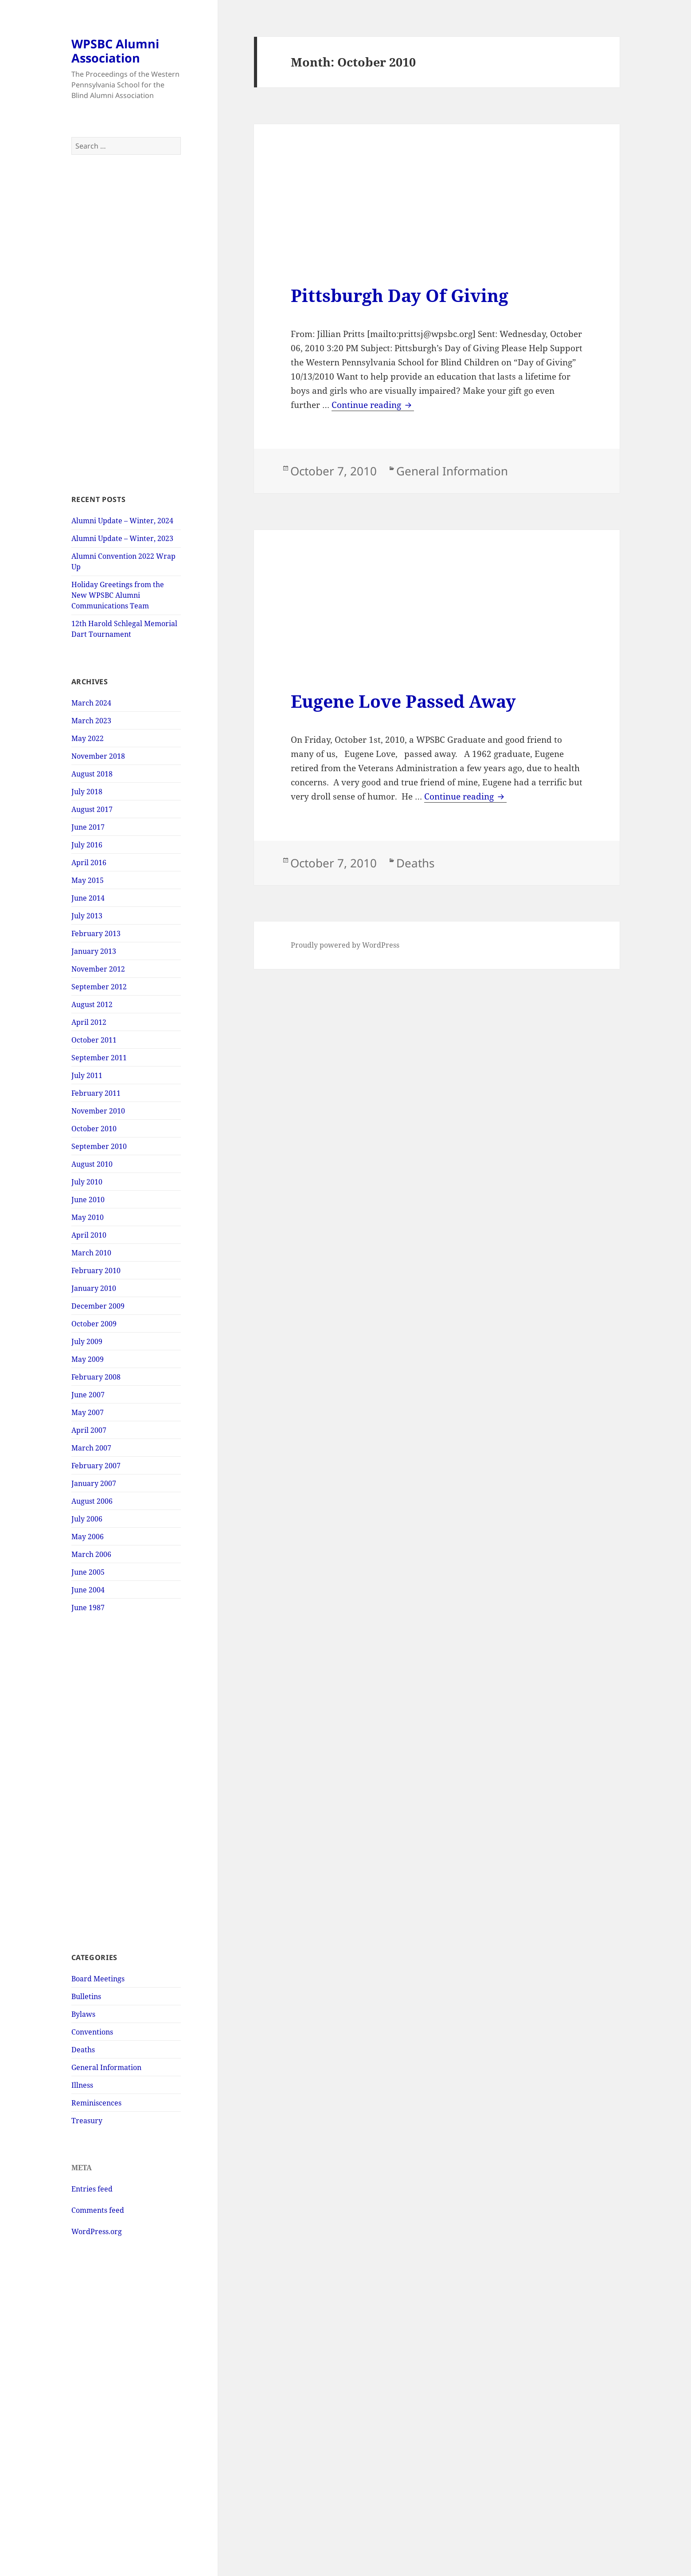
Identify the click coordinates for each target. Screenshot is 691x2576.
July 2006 (86, 1519)
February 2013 (96, 933)
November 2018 (98, 756)
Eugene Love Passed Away (403, 701)
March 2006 (91, 1554)
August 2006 (92, 1501)
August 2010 (92, 1164)
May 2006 (87, 1536)
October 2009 (94, 1324)
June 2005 (88, 1572)
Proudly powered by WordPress (345, 945)
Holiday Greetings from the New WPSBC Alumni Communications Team (117, 595)
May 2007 (87, 1412)
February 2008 (96, 1377)
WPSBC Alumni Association (115, 50)
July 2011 (86, 1075)
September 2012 (99, 987)
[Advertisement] (126, 325)
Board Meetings (98, 1979)
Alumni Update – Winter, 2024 (122, 520)
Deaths (83, 2050)
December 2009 (98, 1306)
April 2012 (88, 1022)
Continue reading (373, 405)
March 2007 (91, 1448)
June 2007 (88, 1395)
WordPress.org (96, 2231)
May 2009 (87, 1359)
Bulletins (86, 1996)
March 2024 (91, 703)
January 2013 (93, 951)
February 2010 (96, 1270)
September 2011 (99, 1058)
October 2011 (94, 1040)
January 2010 (93, 1288)
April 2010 (88, 1235)
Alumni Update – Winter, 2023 (122, 538)
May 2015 (87, 880)
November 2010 (98, 1111)
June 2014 (88, 898)
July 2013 (86, 916)
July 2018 (86, 791)
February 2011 (96, 1093)
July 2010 (86, 1182)
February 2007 (96, 1465)
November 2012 (98, 969)
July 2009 (86, 1341)
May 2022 (87, 738)
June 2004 (88, 1590)
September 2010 (99, 1146)
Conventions (92, 2032)
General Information (106, 2067)
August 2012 (92, 1004)
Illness (82, 2085)
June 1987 (88, 1607)
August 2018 (92, 774)
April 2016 (88, 862)
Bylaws (83, 2014)
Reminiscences (96, 2103)
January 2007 (93, 1483)
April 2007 (88, 1430)
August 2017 (92, 809)
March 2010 (91, 1253)
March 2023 (91, 720)
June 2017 (88, 827)
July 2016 (86, 845)
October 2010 (94, 1128)
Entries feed (92, 2189)
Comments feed (97, 2210)
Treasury (86, 2120)
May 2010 (87, 1217)
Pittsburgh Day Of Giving (399, 295)
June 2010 (88, 1199)
